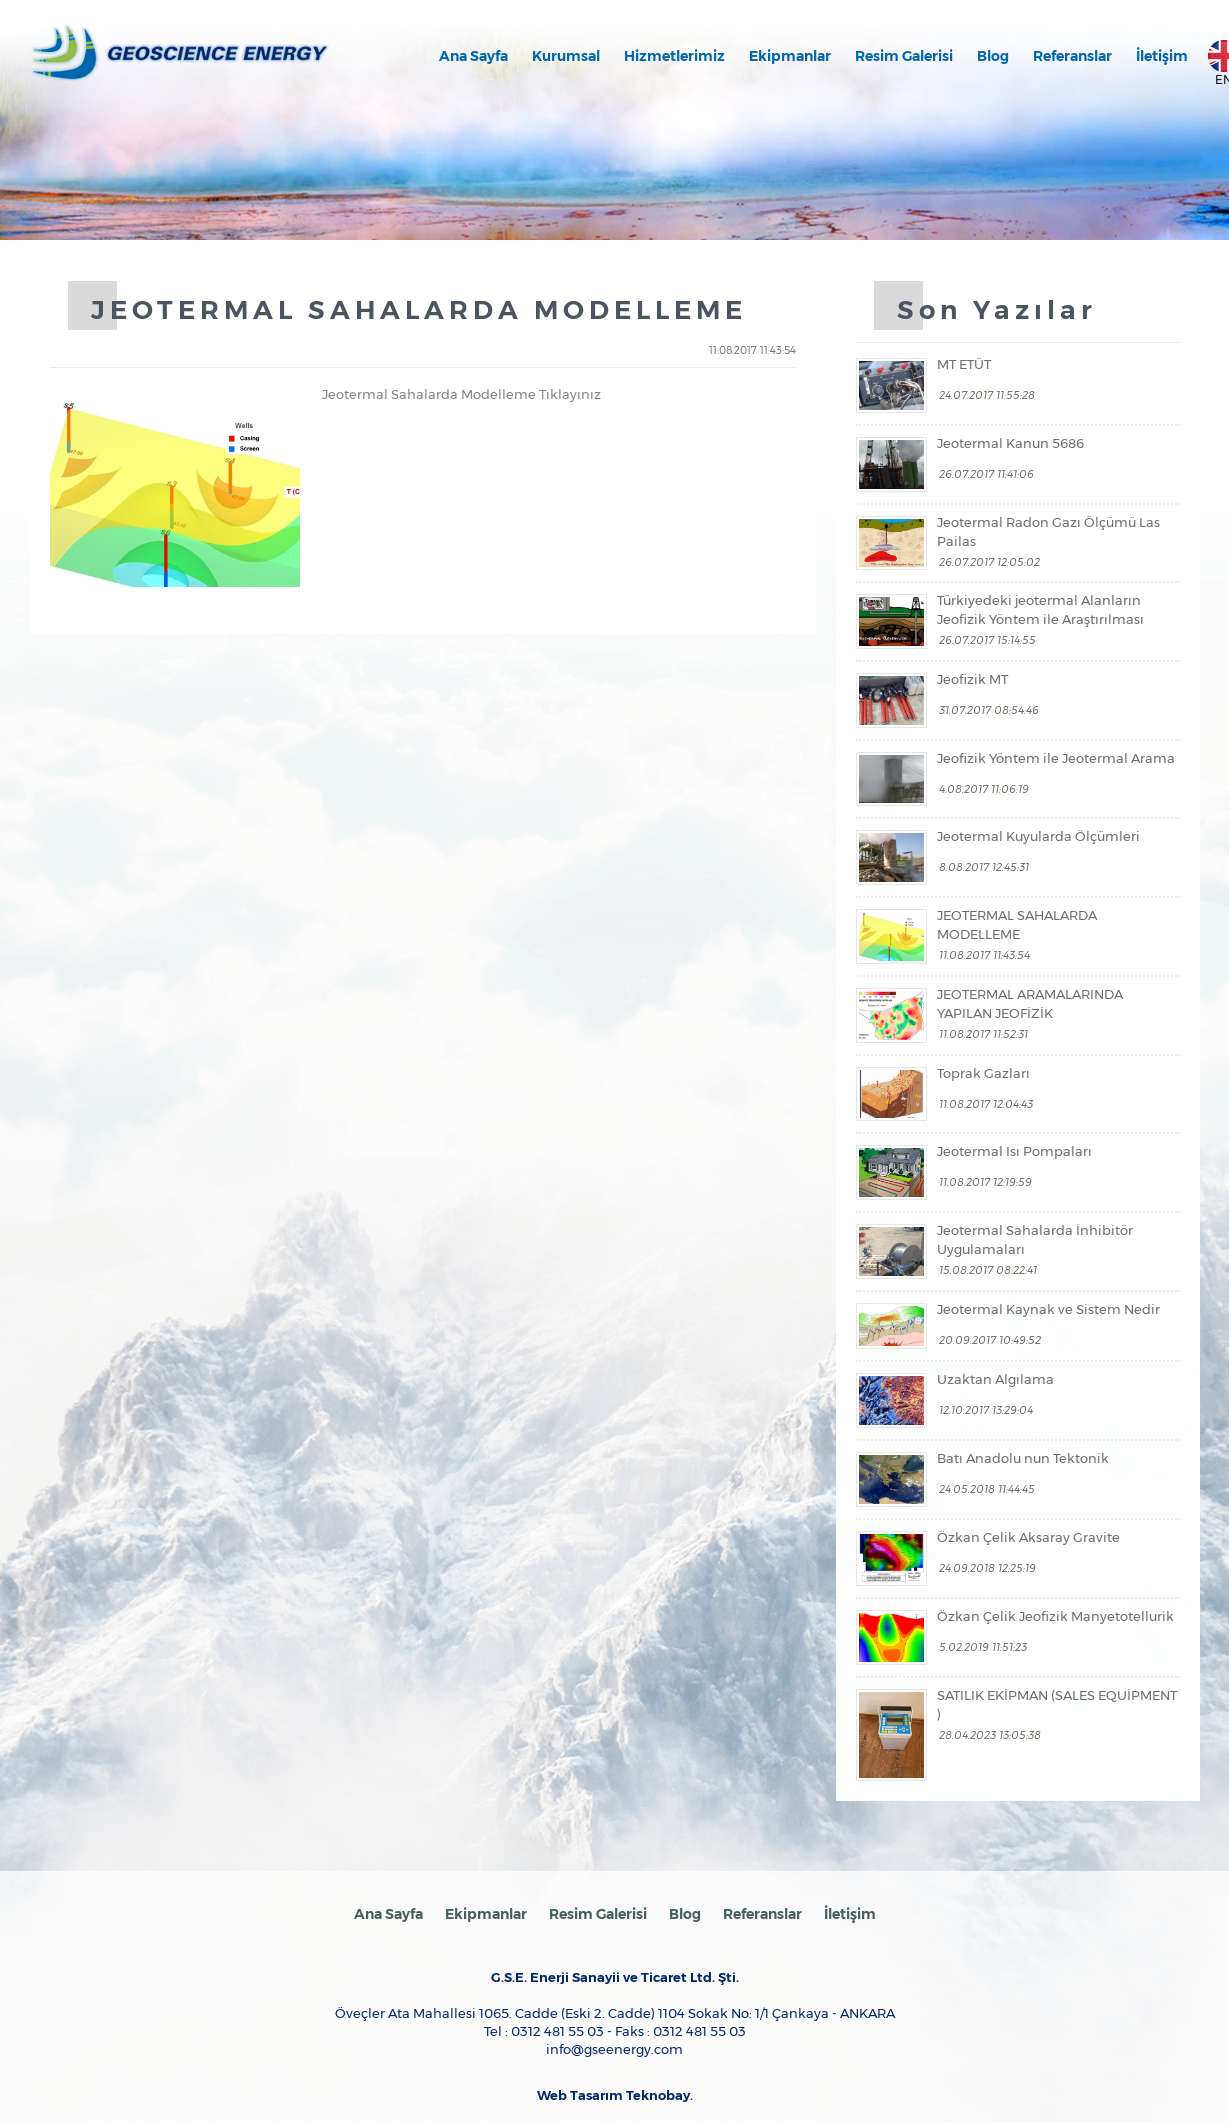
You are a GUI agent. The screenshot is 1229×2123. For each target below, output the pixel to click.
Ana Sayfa (473, 56)
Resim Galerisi (904, 56)
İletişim (1162, 56)
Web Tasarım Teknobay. (615, 2095)
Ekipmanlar (790, 56)
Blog (993, 56)
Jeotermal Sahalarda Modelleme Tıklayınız (461, 394)
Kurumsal (566, 56)
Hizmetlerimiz (674, 56)
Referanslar (1072, 56)
